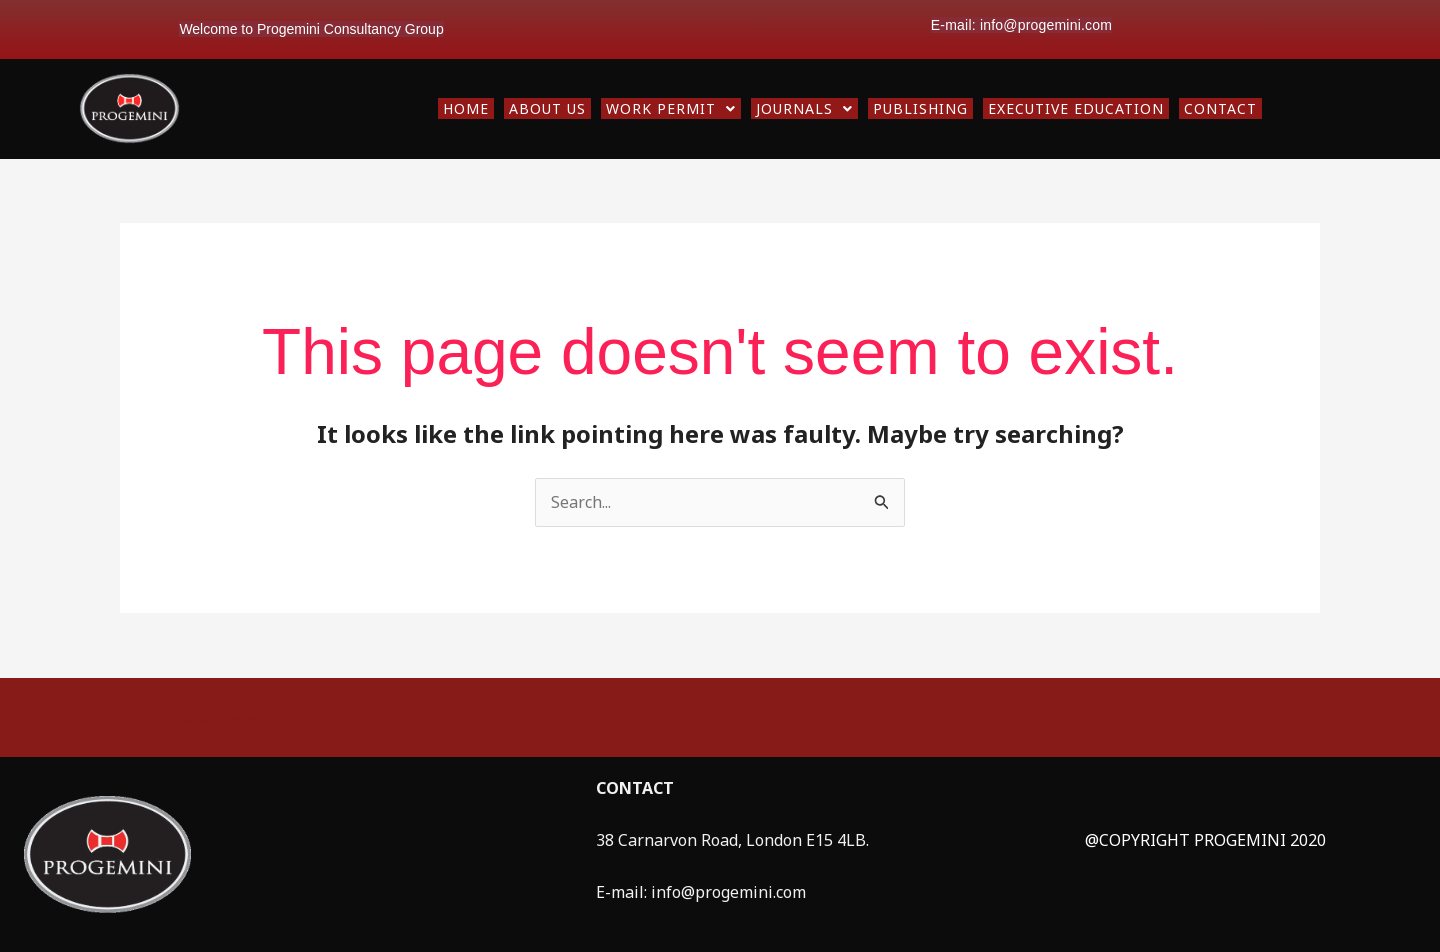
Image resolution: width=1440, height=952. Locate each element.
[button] (671, 108)
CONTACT (1220, 108)
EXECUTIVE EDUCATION (1076, 108)
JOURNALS (804, 108)
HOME (466, 108)
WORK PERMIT (671, 108)
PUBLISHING (920, 108)
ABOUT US (547, 108)
